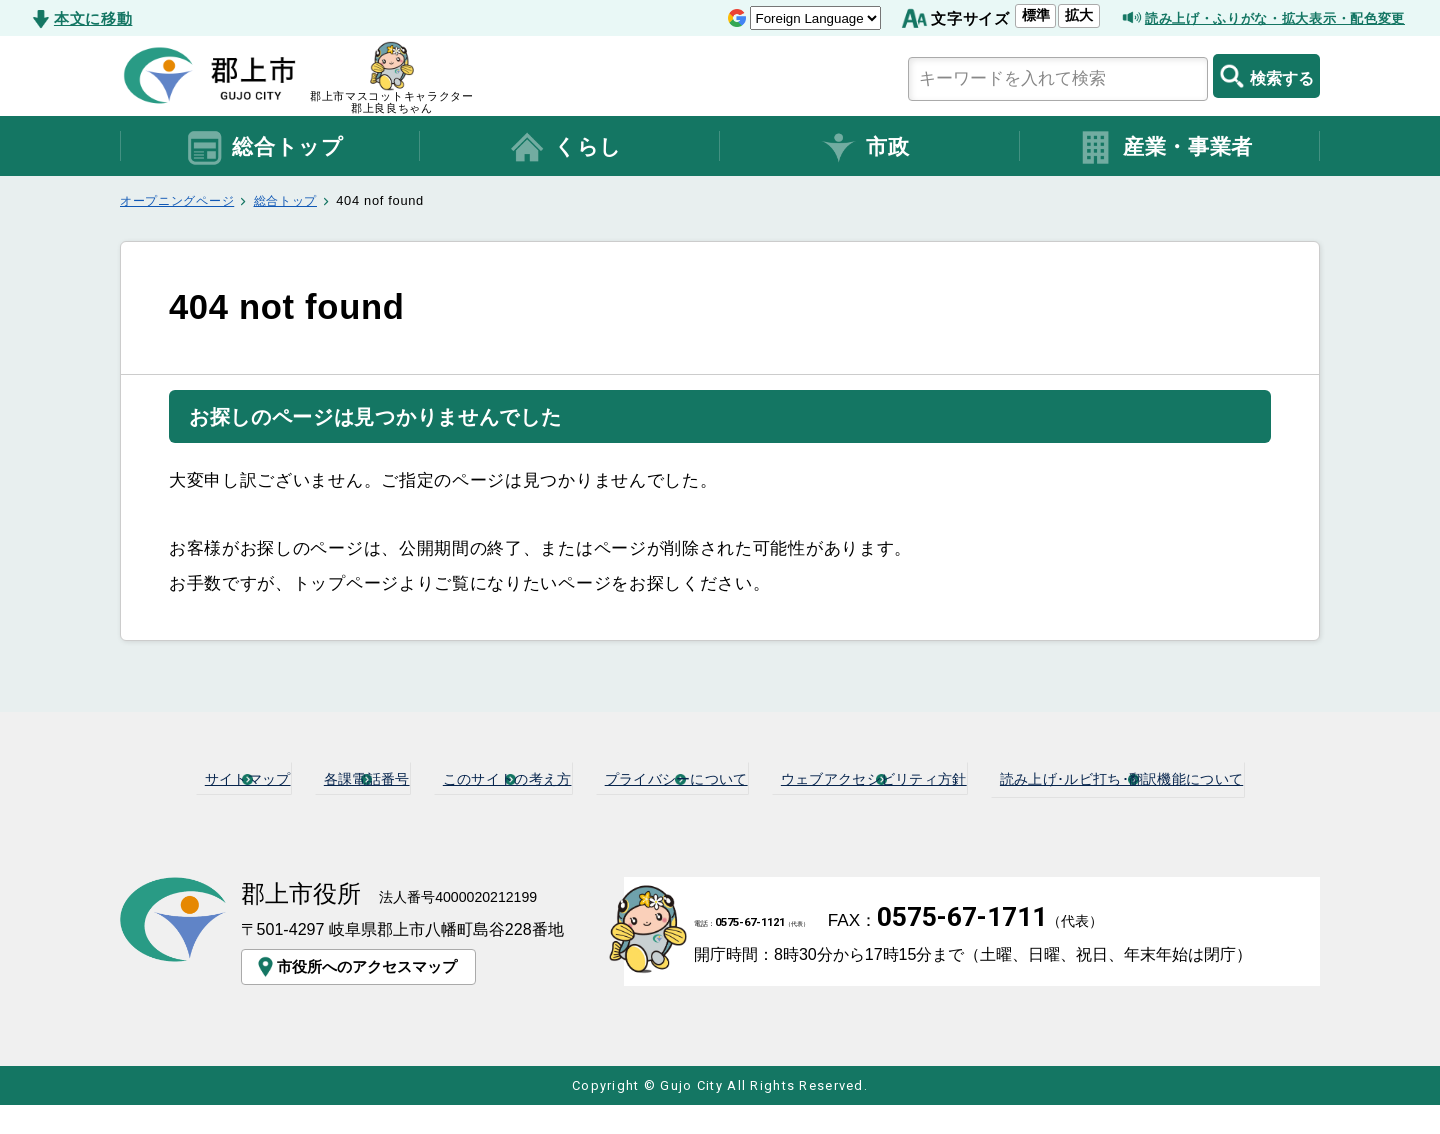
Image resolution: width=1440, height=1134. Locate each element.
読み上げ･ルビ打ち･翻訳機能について (729, 809)
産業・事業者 (1165, 148)
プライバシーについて (843, 777)
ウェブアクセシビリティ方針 (1089, 777)
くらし (565, 148)
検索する (1266, 76)
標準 (991, 15)
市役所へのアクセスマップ (360, 995)
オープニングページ (181, 200)
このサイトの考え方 (632, 777)
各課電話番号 (457, 777)
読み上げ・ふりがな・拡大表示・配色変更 (1256, 18)
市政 (864, 148)
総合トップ (264, 148)
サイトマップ (308, 777)
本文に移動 (93, 18)
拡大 (1034, 15)
